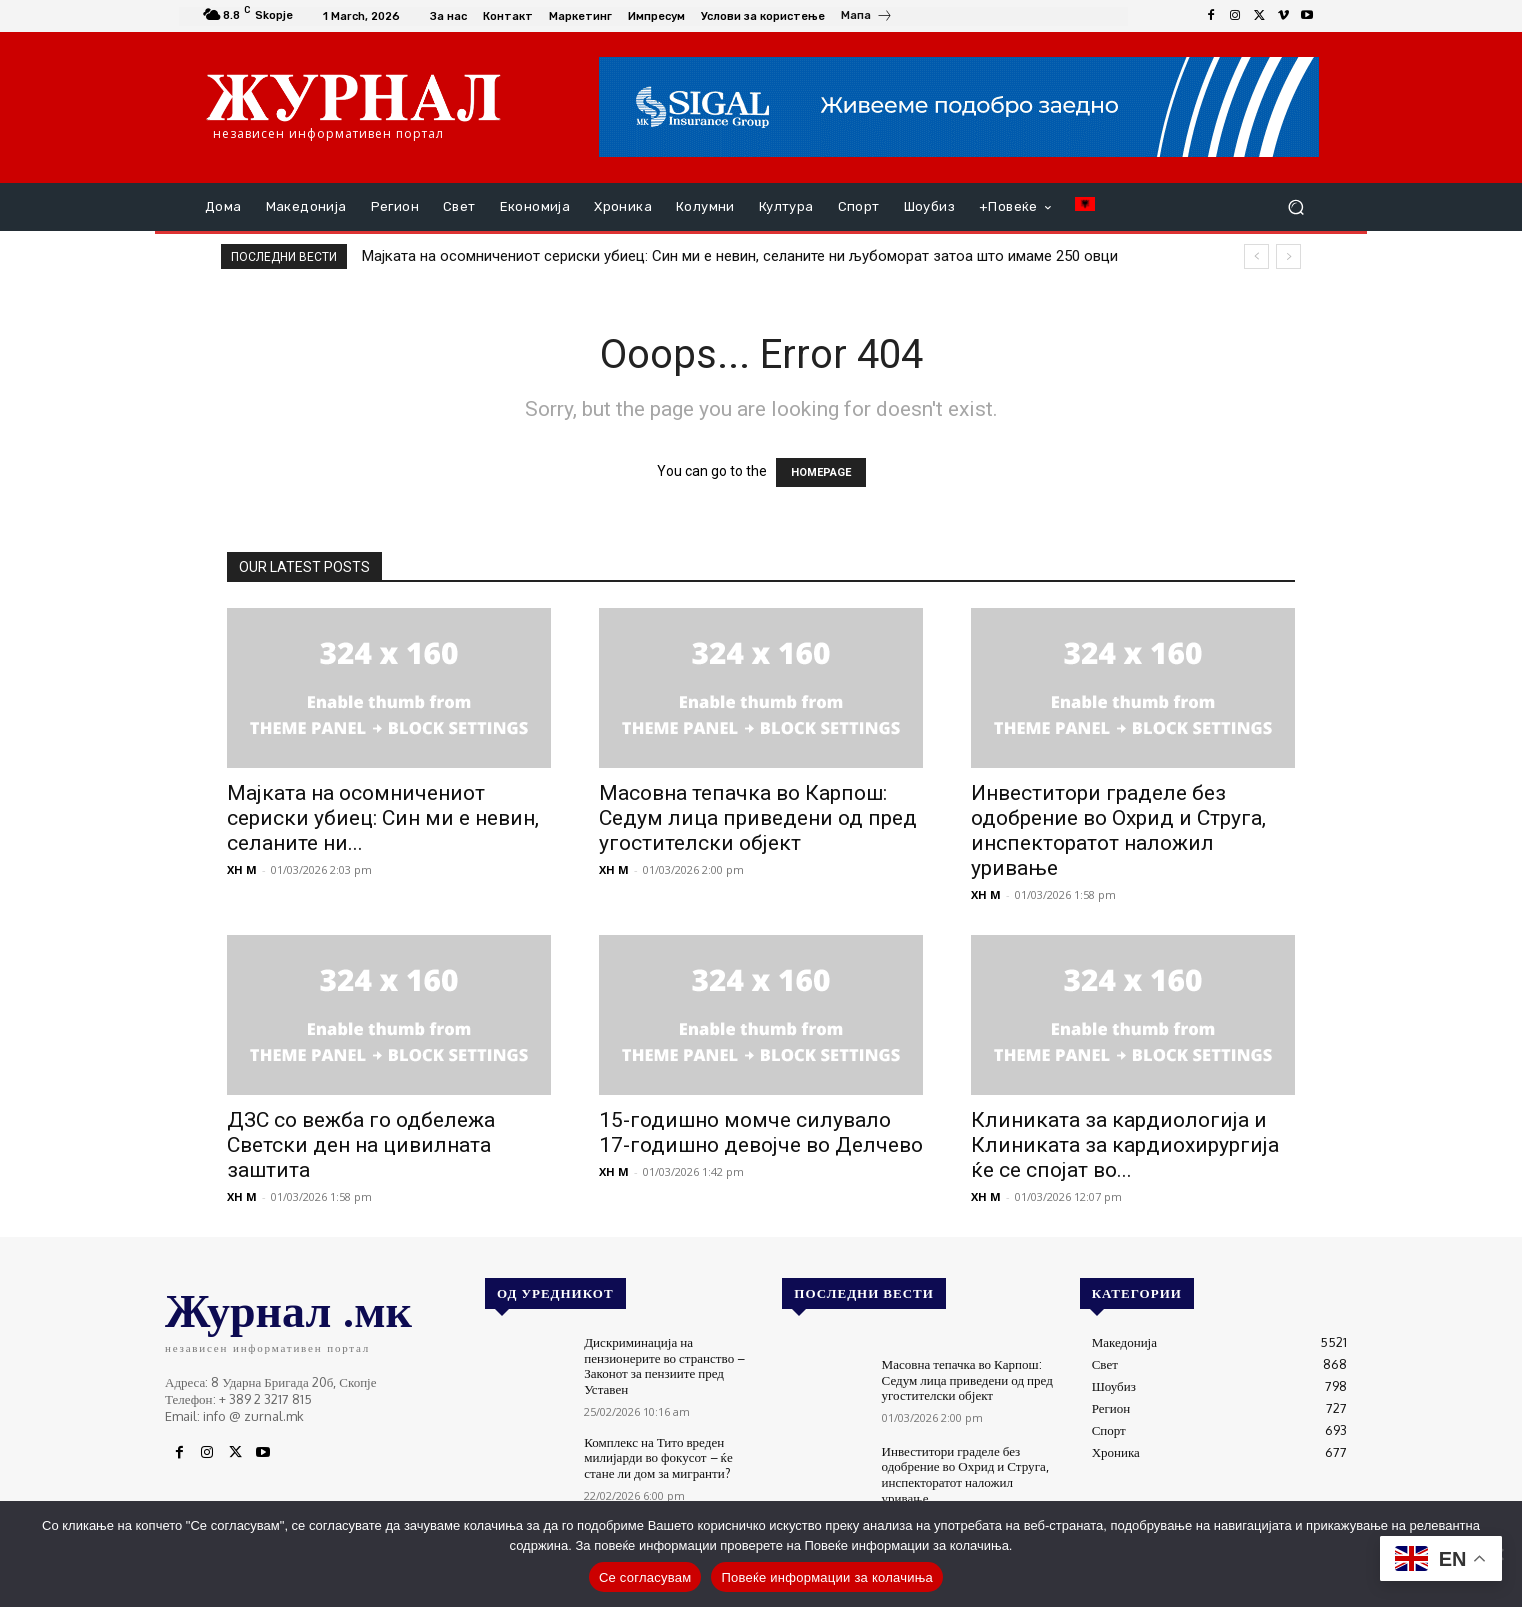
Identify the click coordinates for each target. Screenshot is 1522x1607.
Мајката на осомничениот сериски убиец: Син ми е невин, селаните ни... (383, 818)
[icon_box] (867, 18)
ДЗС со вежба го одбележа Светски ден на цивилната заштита (361, 1145)
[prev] (1256, 256)
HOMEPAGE (821, 472)
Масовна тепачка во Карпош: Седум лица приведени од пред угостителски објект (758, 818)
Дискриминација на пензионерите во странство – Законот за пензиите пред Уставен (664, 1365)
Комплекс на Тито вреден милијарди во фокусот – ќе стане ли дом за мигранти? (658, 1456)
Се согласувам (645, 1577)
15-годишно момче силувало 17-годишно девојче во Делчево (761, 1132)
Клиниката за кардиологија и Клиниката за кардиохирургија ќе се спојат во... (1125, 1145)
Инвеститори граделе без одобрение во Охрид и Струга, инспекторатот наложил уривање (1118, 830)
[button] (1295, 207)
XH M (242, 869)
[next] (1288, 256)
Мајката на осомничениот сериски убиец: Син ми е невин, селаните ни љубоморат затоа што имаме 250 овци (740, 256)
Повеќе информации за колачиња (827, 1577)
